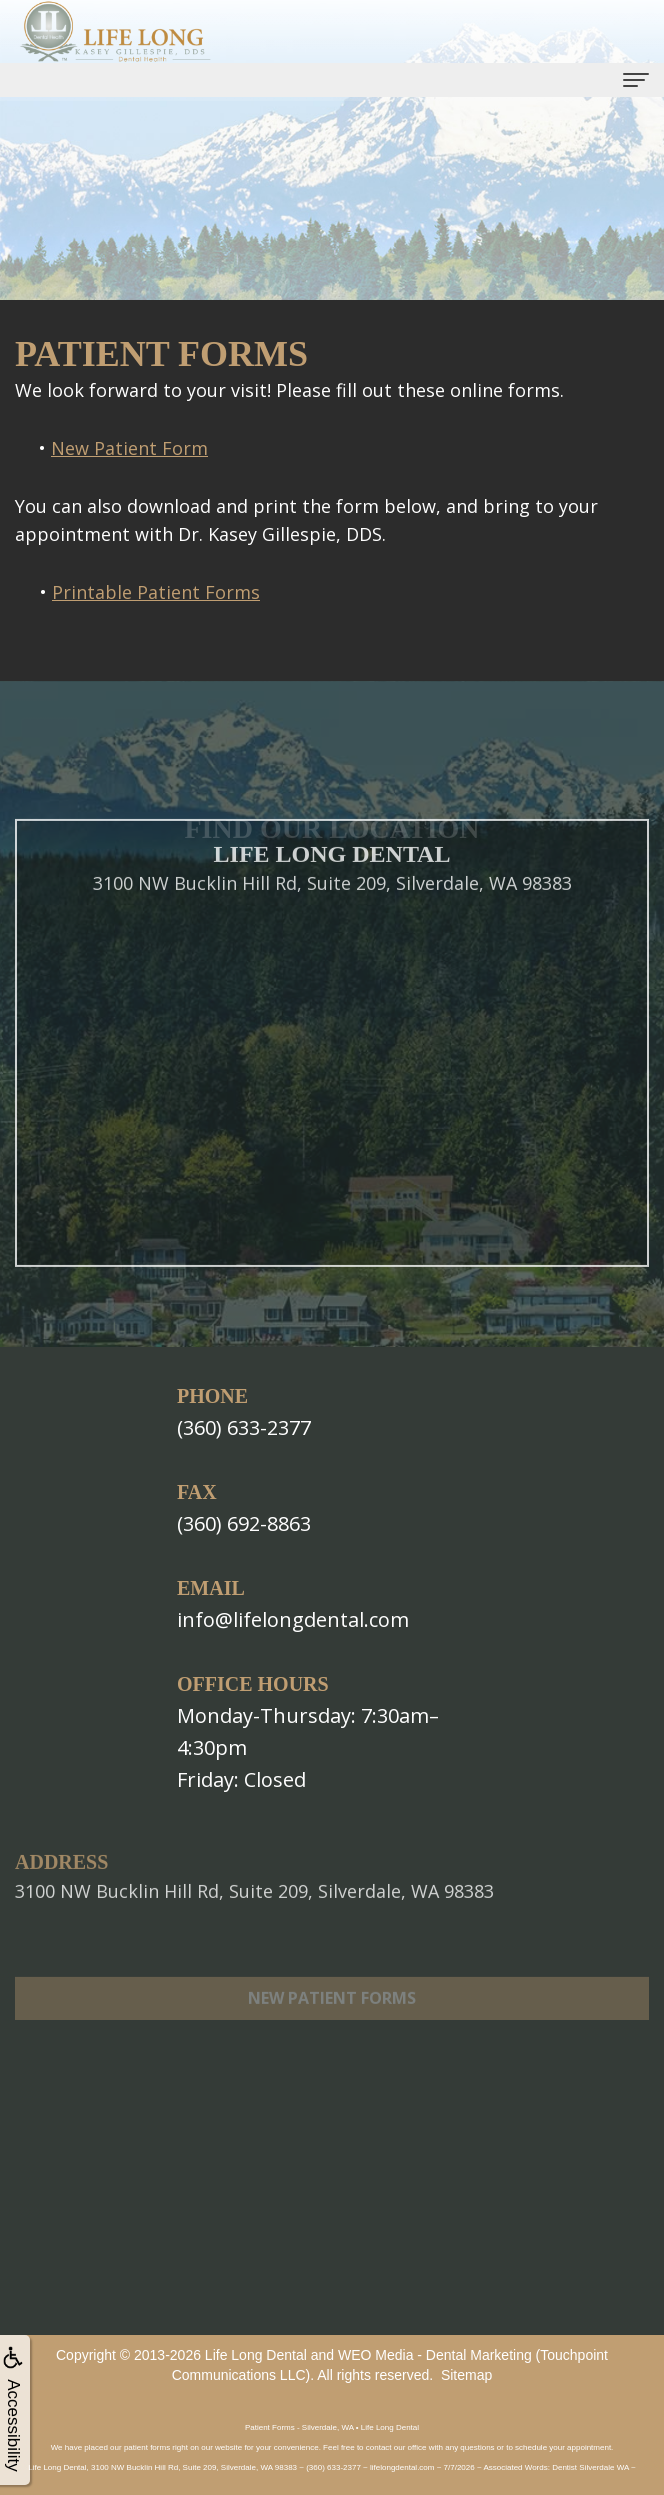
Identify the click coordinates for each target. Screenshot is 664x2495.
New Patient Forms (332, 2024)
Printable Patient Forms (156, 592)
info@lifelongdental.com (293, 1619)
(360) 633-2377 (244, 1427)
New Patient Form (129, 448)
